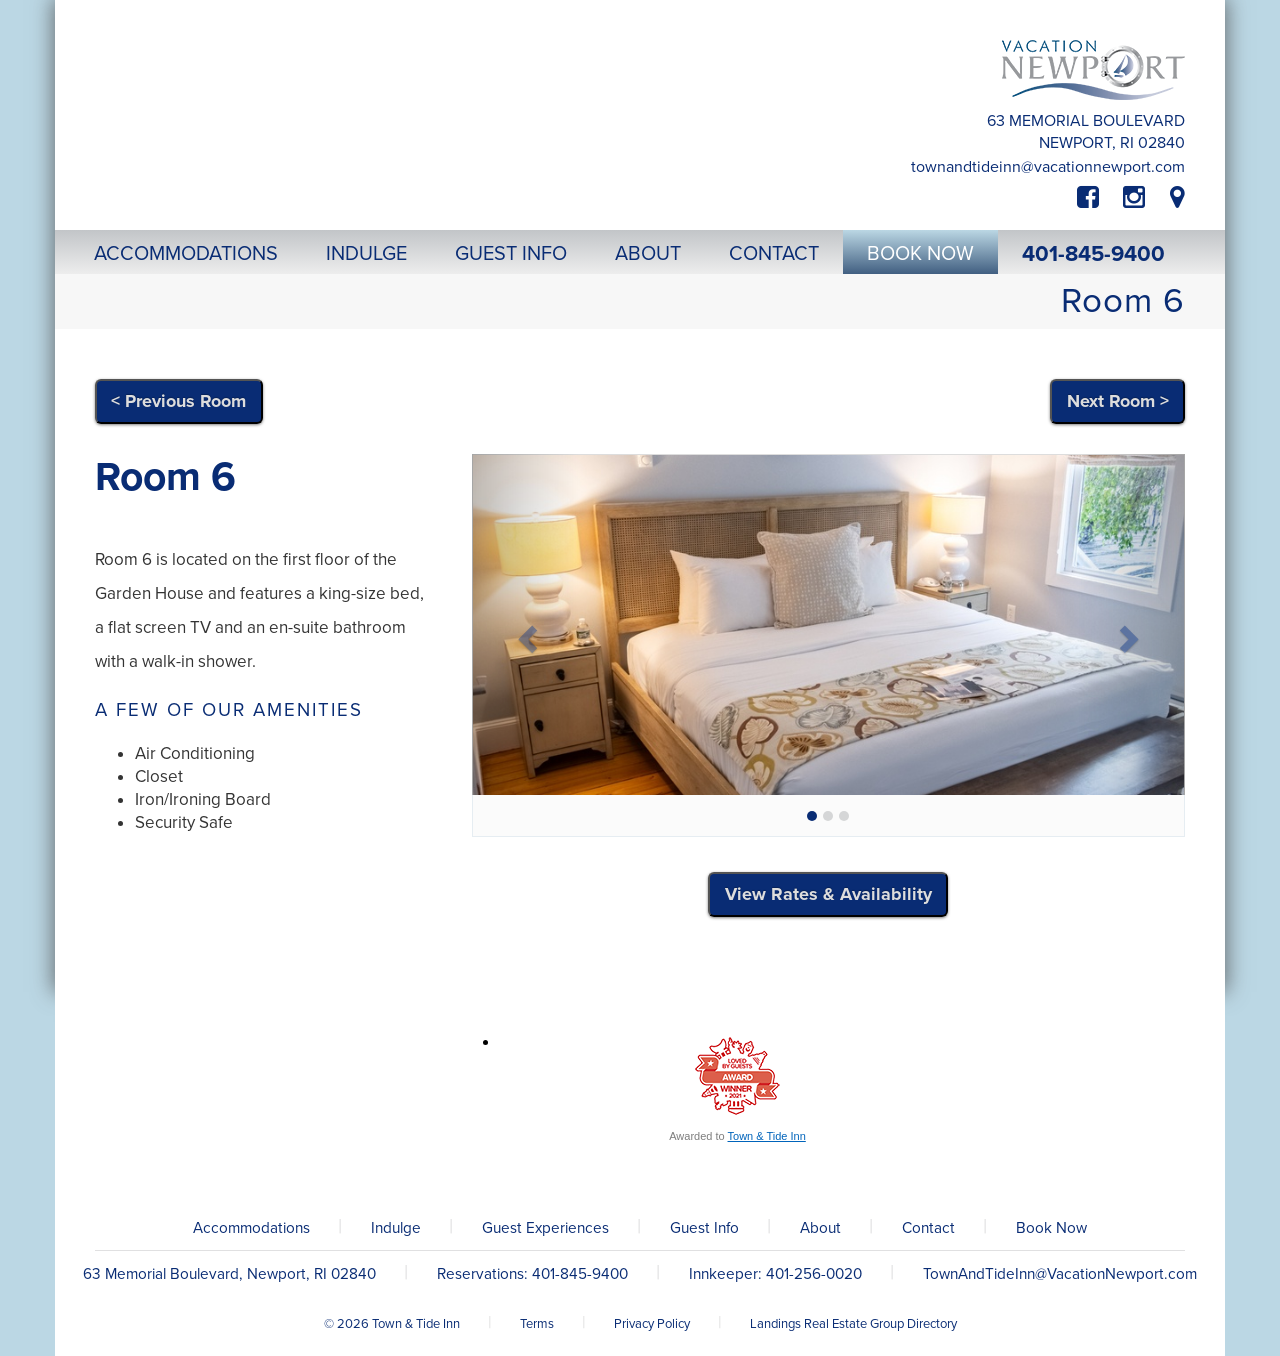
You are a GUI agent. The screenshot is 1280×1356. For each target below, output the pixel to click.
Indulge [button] (366, 254)
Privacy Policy (652, 1324)
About (820, 1228)
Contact (928, 1228)
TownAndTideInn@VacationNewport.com (1048, 167)
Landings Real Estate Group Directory (853, 1324)
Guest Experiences (545, 1228)
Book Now (1051, 1228)
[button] (525, 633)
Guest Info (704, 1228)
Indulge (396, 1228)
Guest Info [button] (511, 254)
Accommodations (251, 1228)
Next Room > (1118, 401)
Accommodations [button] (186, 254)
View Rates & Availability (828, 894)
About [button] (648, 254)
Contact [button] (774, 254)
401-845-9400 (1093, 254)
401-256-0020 (814, 1274)
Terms (537, 1324)
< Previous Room (178, 401)
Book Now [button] (920, 254)
